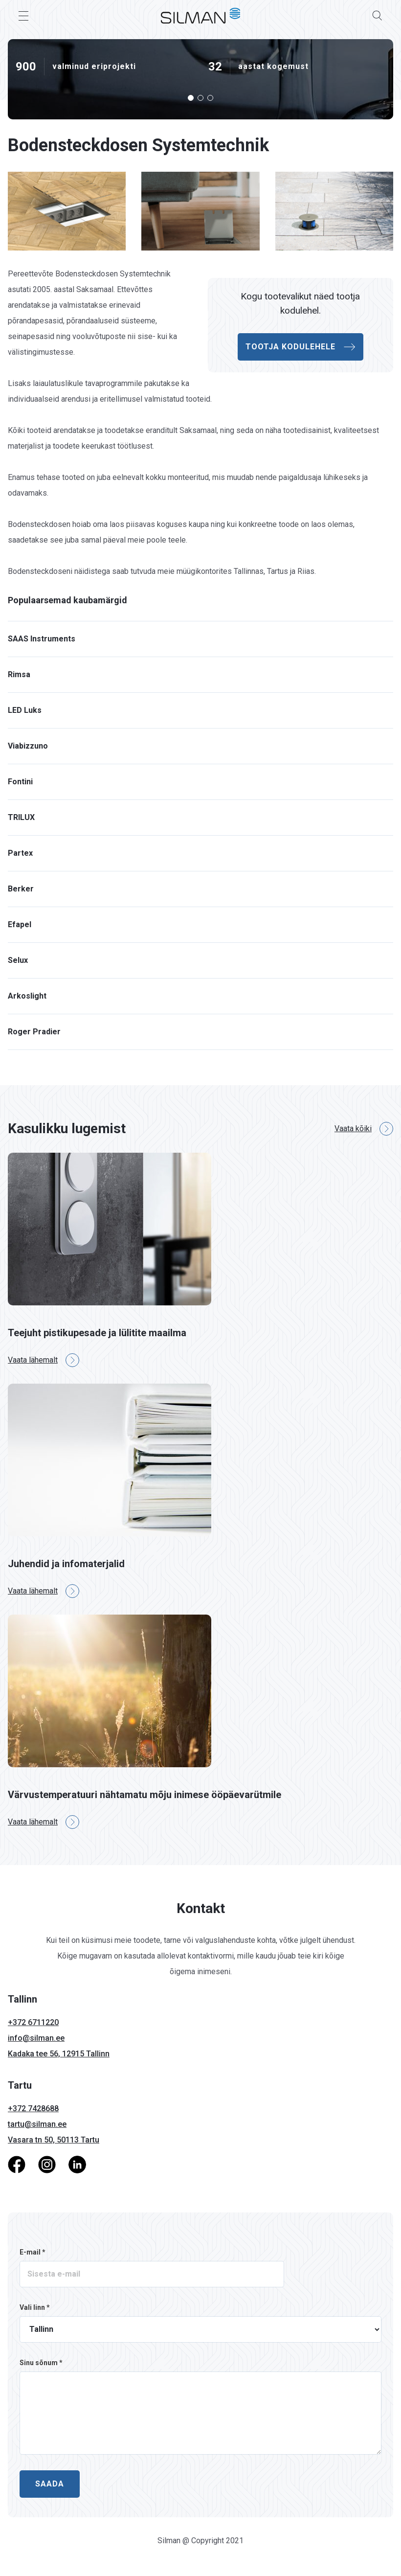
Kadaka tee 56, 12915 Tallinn (59, 2053)
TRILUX (21, 817)
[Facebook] (16, 2163)
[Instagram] (47, 2163)
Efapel (19, 924)
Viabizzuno (28, 746)
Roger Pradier (34, 1031)
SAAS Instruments (41, 638)
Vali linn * (35, 2307)
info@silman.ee (36, 2038)
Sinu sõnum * (41, 2363)
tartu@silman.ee (37, 2124)
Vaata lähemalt (43, 1360)
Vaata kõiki (363, 1129)
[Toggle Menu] (23, 15)
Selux (18, 960)
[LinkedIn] (77, 2163)
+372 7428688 (33, 2108)
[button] (191, 98)
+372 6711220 (33, 2022)
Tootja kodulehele (300, 346)
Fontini (20, 781)
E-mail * (32, 2252)
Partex (20, 853)
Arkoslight (27, 996)
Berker (21, 888)
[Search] (377, 15)
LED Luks (25, 710)
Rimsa (19, 674)
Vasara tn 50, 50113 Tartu (53, 2139)
